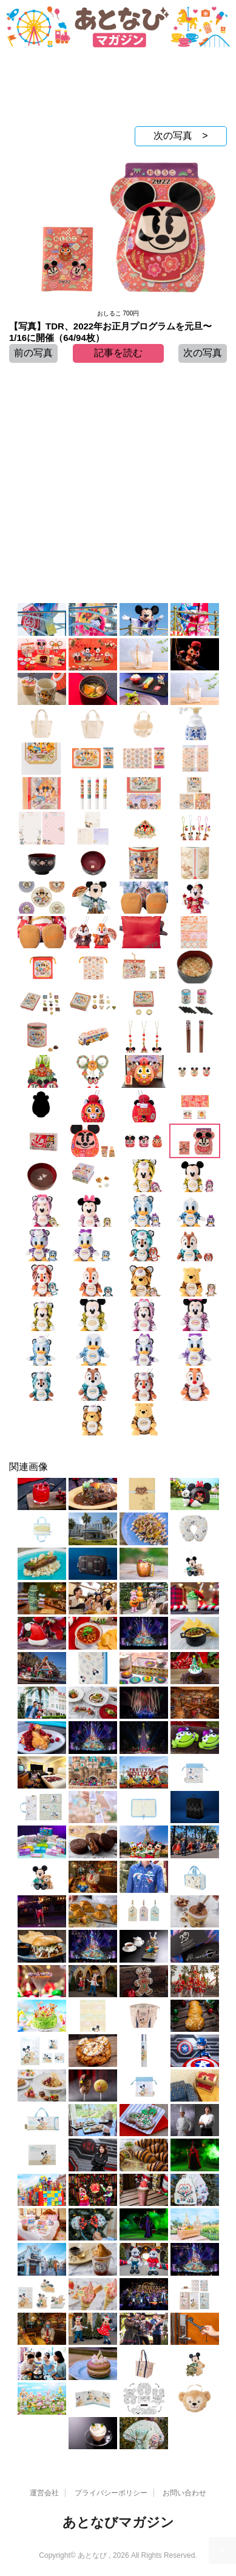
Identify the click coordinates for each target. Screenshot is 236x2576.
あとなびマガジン (118, 2522)
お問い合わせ (184, 2493)
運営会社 (44, 2493)
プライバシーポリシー (111, 2493)
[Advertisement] (118, 89)
